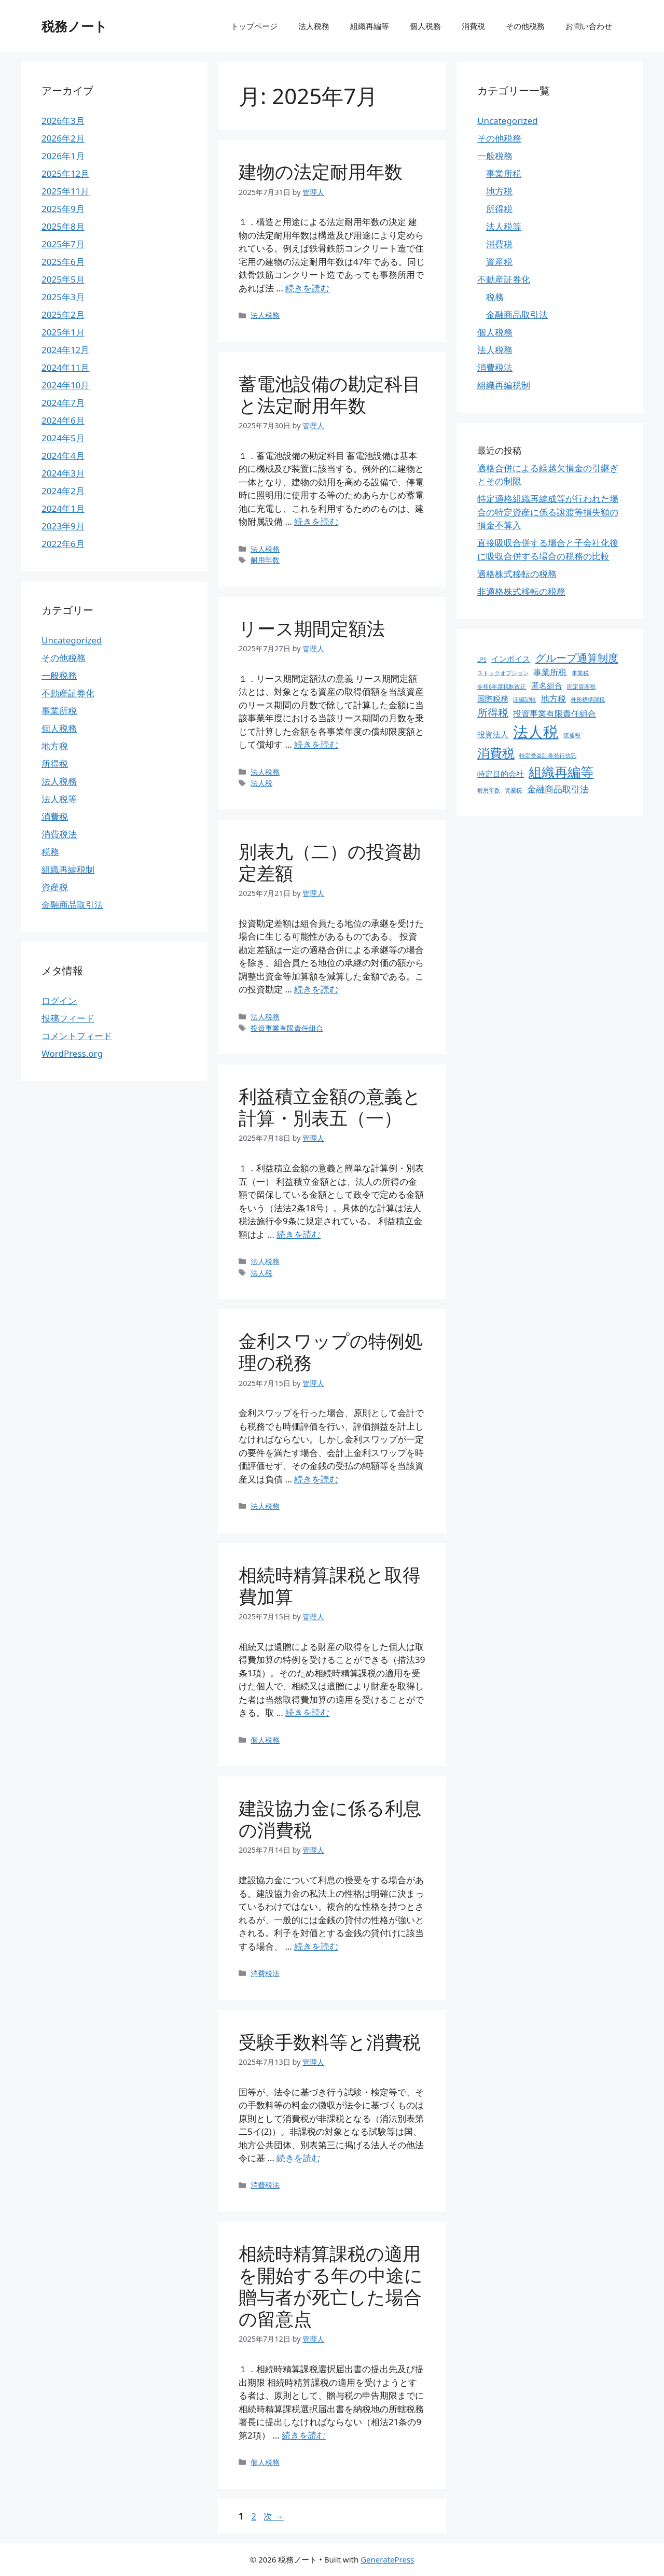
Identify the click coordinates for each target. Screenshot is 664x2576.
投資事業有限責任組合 (287, 1028)
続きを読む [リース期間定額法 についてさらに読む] (316, 744)
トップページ (254, 26)
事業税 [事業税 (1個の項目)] (580, 673)
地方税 (55, 746)
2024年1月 (63, 508)
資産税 (55, 887)
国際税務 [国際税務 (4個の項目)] (492, 698)
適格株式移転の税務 (517, 574)
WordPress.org (72, 1053)
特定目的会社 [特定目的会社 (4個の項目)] (500, 773)
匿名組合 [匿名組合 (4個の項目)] (546, 685)
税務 (50, 852)
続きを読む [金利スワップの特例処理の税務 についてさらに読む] (316, 1479)
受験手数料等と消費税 (330, 2041)
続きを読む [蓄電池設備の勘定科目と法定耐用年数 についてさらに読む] (316, 521)
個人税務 (425, 26)
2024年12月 (65, 350)
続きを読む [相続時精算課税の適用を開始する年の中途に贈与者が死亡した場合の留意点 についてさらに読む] (304, 2435)
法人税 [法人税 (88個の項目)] (535, 731)
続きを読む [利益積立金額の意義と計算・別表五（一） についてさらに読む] (298, 1234)
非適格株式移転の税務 (521, 591)
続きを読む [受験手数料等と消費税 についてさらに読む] (298, 2158)
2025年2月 (63, 314)
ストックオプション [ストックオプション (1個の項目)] (503, 673)
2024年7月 (63, 403)
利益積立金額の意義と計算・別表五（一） (330, 1107)
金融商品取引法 (72, 905)
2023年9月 (63, 526)
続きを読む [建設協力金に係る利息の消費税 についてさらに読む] (316, 1946)
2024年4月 (63, 455)
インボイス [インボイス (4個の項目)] (510, 658)
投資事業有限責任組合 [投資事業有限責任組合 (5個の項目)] (554, 713)
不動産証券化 (68, 693)
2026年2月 (63, 138)
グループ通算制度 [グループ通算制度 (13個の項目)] (576, 657)
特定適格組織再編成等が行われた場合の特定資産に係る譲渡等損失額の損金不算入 (547, 512)
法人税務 (313, 26)
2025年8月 (63, 226)
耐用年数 (265, 560)
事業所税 (59, 711)
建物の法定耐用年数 (321, 171)
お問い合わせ (588, 26)
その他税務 (525, 26)
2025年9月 (63, 209)
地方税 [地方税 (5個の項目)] (553, 698)
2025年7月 (63, 244)
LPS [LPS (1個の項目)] (482, 659)
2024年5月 (63, 438)
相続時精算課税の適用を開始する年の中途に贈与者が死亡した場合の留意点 (331, 2286)
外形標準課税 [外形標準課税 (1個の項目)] (588, 699)
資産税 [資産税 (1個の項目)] (513, 790)
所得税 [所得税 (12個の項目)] (492, 713)
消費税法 (265, 1973)
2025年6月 (63, 262)
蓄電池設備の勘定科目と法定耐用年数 (330, 394)
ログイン (59, 1000)
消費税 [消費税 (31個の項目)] (496, 752)
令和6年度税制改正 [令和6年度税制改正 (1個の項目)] (501, 686)
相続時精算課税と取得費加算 (330, 1585)
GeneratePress (387, 2559)
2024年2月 (63, 491)
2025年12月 (65, 173)
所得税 (55, 763)
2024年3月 (63, 473)
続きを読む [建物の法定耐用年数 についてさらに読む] (307, 288)
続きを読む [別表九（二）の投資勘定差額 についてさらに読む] (316, 989)
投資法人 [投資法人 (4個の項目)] (492, 734)
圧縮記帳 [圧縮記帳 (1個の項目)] (524, 699)
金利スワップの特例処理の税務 (331, 1351)
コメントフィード (77, 1036)
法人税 (261, 783)
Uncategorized (72, 640)
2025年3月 (63, 297)
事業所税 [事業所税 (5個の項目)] (549, 672)
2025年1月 (63, 332)
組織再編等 (369, 26)
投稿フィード (68, 1018)
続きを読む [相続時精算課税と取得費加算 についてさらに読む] (307, 1712)
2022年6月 (63, 544)
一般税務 (59, 675)
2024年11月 (65, 367)
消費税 (473, 26)
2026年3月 (63, 121)
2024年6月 (63, 420)
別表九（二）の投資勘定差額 (330, 862)
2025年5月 (63, 279)
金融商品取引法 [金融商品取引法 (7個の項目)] (558, 788)
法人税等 (59, 799)
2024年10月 (65, 385)
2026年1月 (63, 156)
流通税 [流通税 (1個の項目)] (571, 735)
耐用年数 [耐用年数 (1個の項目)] (488, 790)
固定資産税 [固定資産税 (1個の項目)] (581, 686)
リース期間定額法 (312, 628)
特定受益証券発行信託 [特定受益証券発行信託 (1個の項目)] (547, 755)
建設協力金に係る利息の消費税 (330, 1819)
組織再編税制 (68, 869)
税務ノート (74, 26)
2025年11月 (65, 191)
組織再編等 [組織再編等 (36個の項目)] (561, 771)
